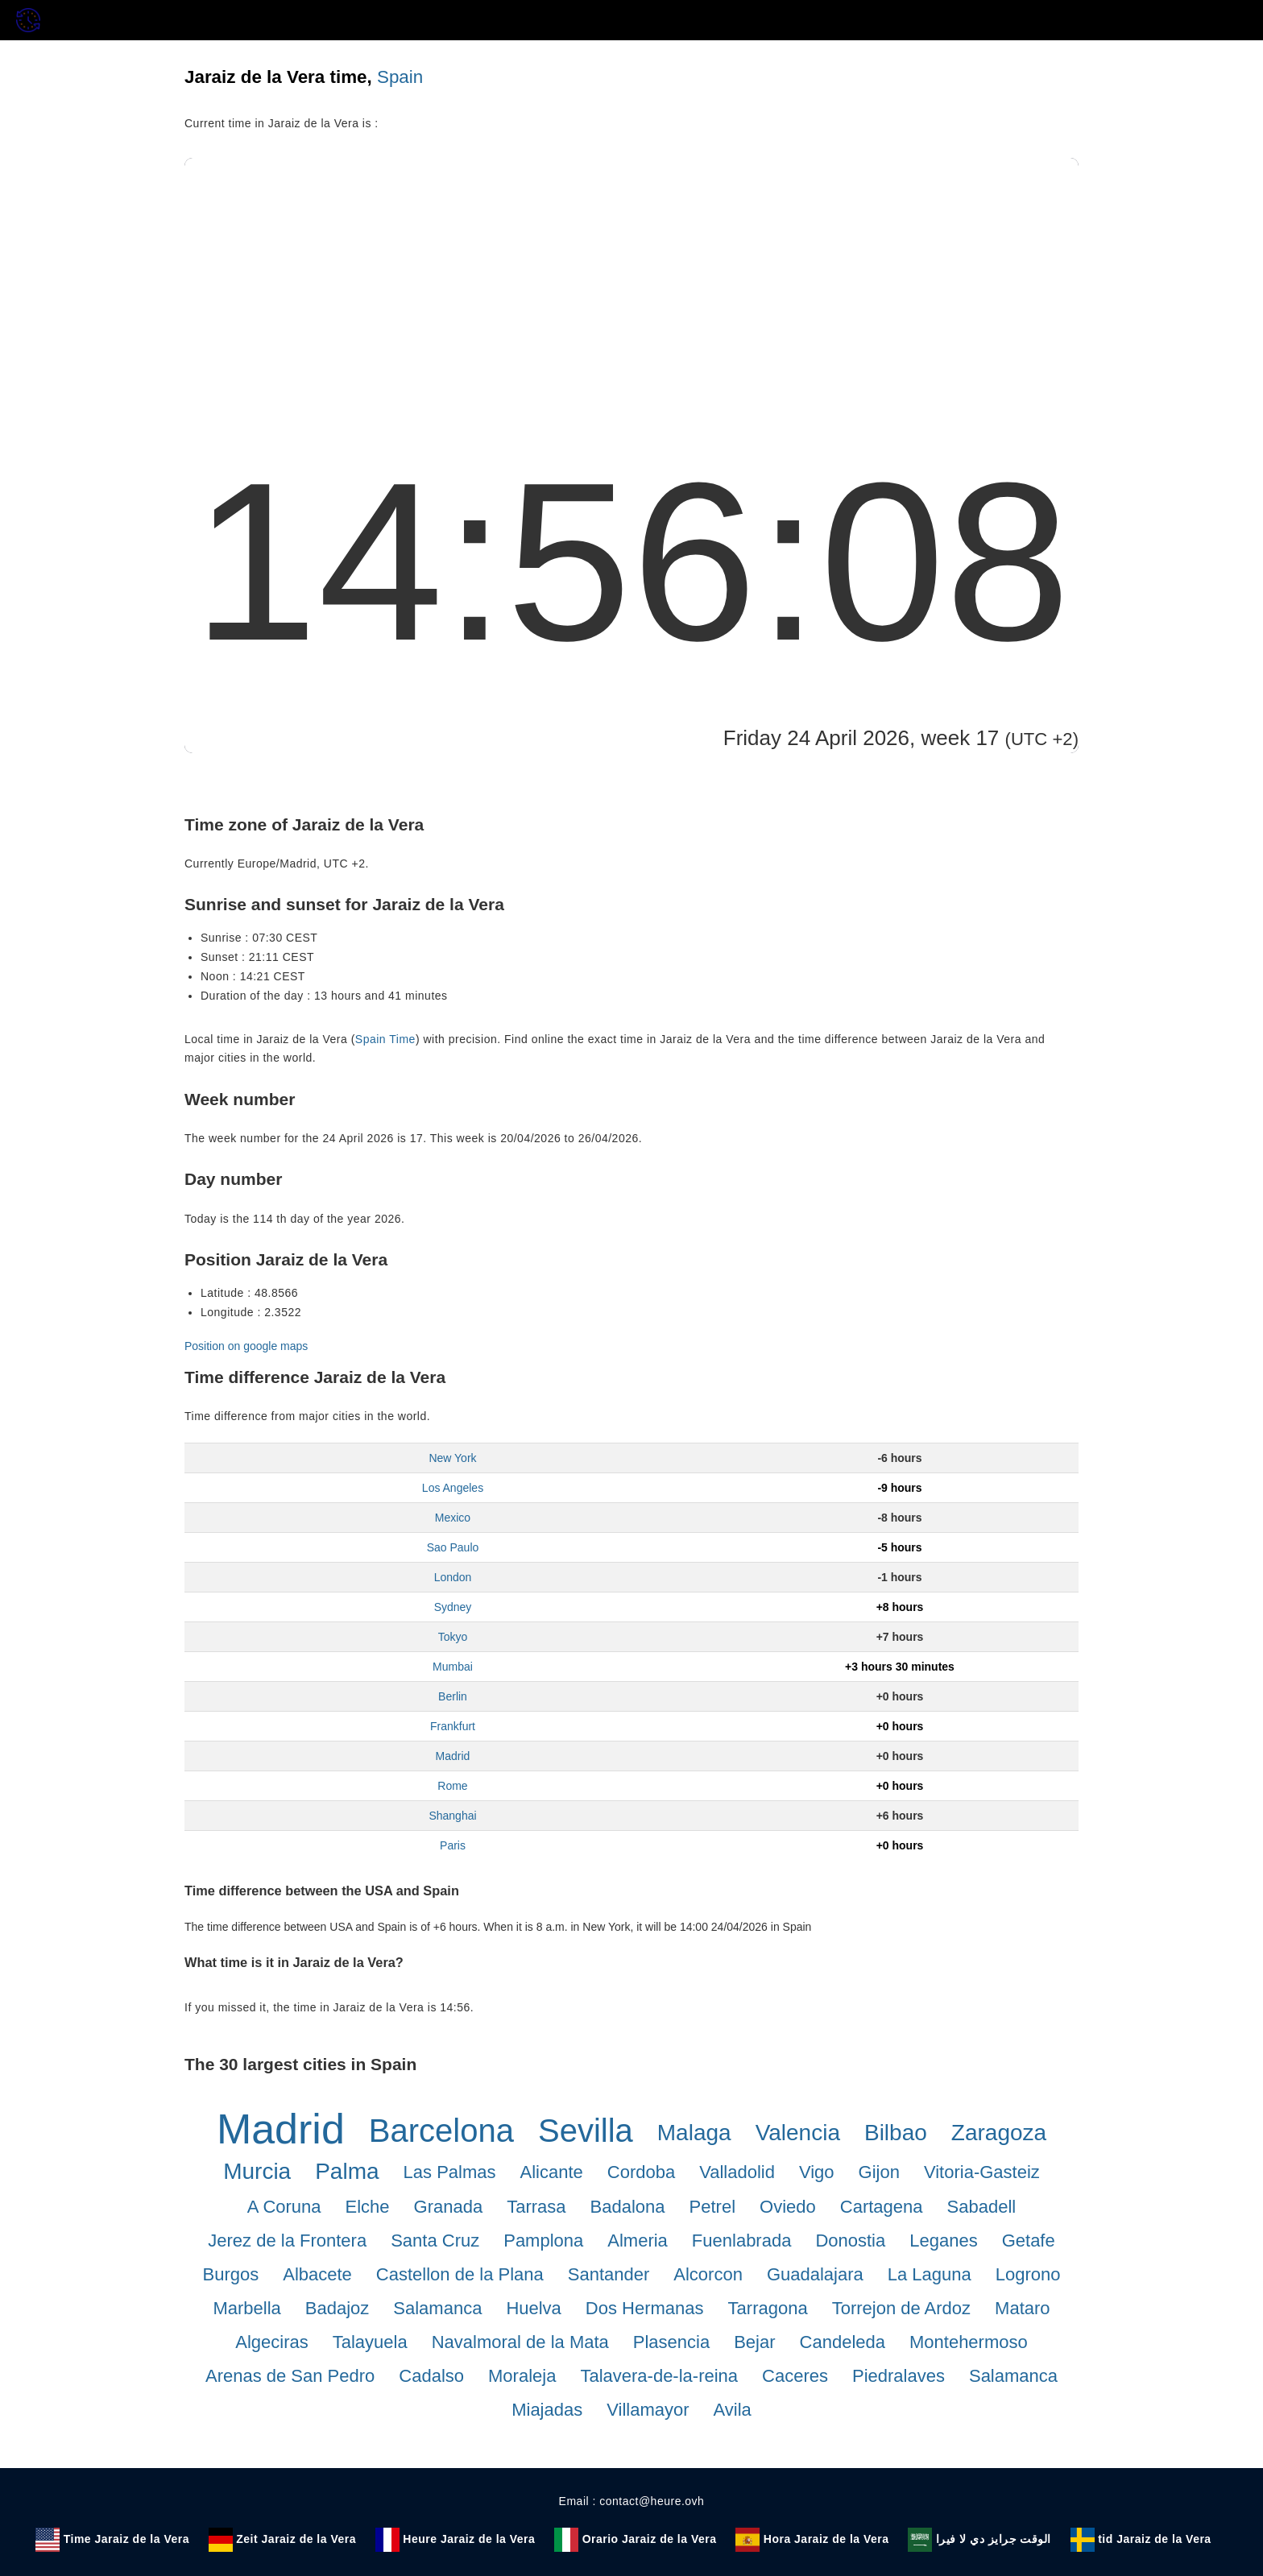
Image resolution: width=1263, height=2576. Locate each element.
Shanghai (452, 1815)
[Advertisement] (631, 278)
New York (452, 1458)
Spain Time (385, 1039)
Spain (400, 77)
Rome (452, 1785)
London (453, 1577)
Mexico (452, 1517)
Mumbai (453, 1666)
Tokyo (453, 1636)
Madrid (453, 1756)
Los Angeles (452, 1487)
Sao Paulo (453, 1547)
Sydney (453, 1607)
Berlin (452, 1696)
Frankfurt (452, 1726)
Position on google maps (246, 1346)
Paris (453, 1845)
